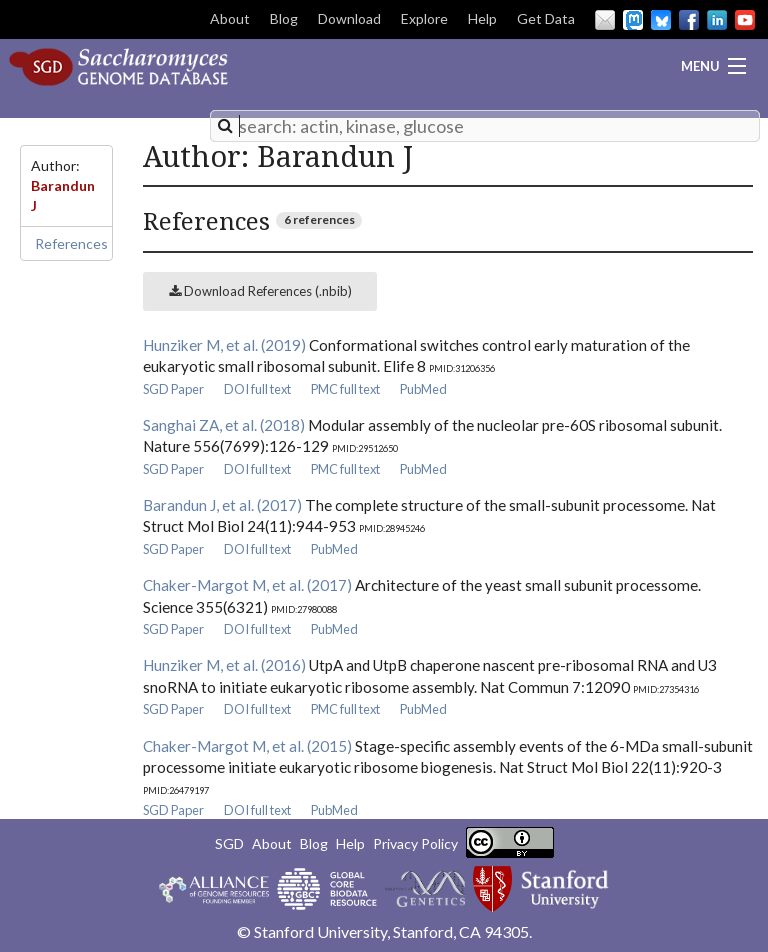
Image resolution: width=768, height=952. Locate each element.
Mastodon (633, 20)
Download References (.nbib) (260, 291)
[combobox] (485, 126)
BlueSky (661, 20)
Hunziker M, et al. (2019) (224, 345)
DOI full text (257, 389)
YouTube (745, 20)
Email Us (605, 20)
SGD (229, 843)
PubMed (423, 389)
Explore (424, 18)
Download (349, 18)
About (230, 18)
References (71, 243)
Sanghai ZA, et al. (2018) (224, 425)
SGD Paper (173, 389)
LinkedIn (717, 20)
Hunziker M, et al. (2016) (224, 665)
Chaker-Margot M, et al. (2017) (247, 585)
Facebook (689, 20)
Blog (284, 18)
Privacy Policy (415, 843)
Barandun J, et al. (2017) (222, 505)
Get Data (546, 18)
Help (482, 18)
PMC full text (345, 389)
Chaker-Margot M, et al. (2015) (247, 746)
